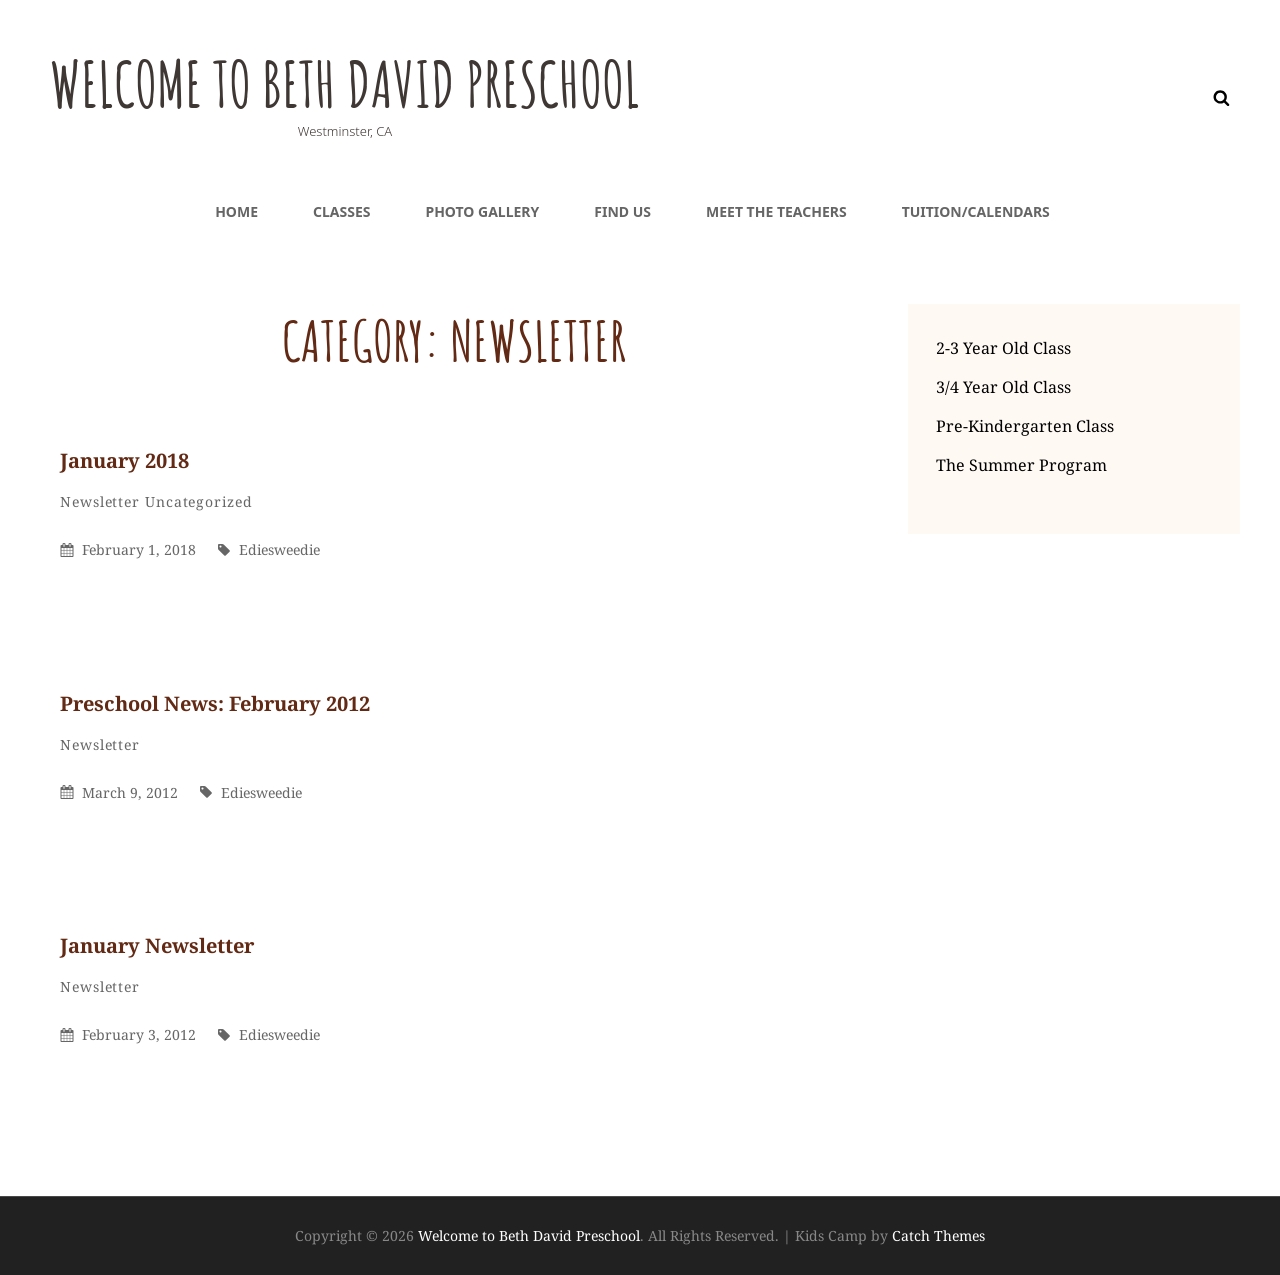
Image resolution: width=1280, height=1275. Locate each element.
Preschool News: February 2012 (215, 703)
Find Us (622, 211)
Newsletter (100, 501)
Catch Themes (938, 1235)
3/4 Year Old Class (1003, 387)
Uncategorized (199, 501)
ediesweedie (279, 549)
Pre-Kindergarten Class (1025, 426)
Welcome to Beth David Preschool (383, 81)
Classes (341, 211)
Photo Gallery (482, 211)
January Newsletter (157, 945)
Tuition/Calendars (976, 211)
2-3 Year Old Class (1003, 348)
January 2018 (124, 460)
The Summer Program (1021, 465)
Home (236, 211)
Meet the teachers (776, 211)
